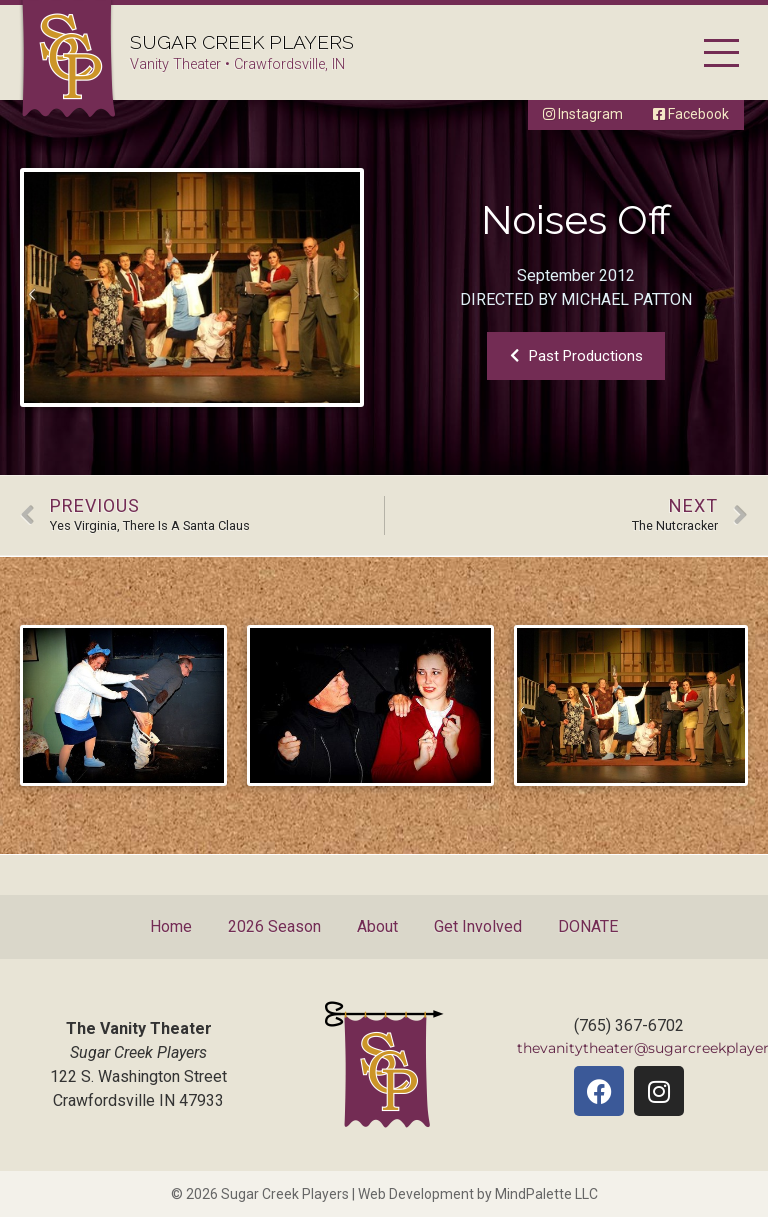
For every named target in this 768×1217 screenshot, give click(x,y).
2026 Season (274, 926)
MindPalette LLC (546, 1194)
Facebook (691, 114)
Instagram (583, 114)
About (377, 926)
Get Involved (478, 926)
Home (171, 926)
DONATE (588, 926)
